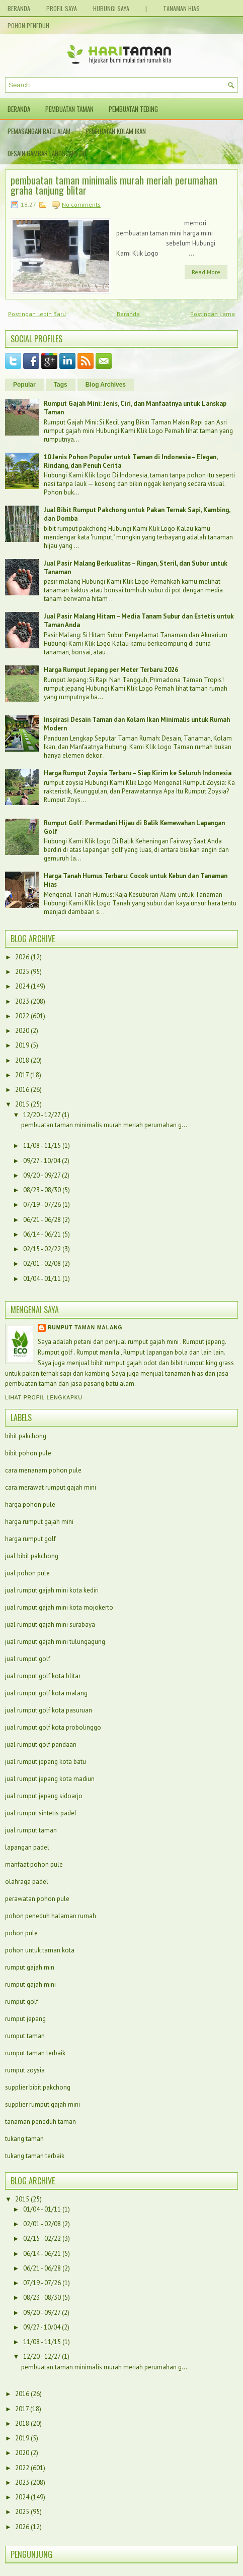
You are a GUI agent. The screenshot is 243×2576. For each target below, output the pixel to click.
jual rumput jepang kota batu (45, 1761)
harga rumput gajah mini (39, 1521)
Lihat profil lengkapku (44, 1397)
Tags (60, 384)
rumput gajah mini (30, 1984)
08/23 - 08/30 (42, 1190)
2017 (22, 1075)
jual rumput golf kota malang (46, 1693)
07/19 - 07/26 (42, 1204)
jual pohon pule (27, 1573)
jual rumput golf (27, 1658)
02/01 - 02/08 (42, 1263)
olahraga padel (26, 1881)
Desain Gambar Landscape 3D (47, 153)
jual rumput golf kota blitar (42, 1676)
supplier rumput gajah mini (42, 2104)
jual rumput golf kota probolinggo (53, 1727)
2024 (22, 986)
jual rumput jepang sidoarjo (44, 1796)
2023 (22, 1001)
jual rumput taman (31, 1830)
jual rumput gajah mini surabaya (50, 1624)
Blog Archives (106, 384)
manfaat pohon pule (34, 1864)
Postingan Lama (212, 314)
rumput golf (21, 2001)
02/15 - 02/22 (42, 1249)
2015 (22, 1104)
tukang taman (24, 2138)
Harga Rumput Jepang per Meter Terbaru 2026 (111, 669)
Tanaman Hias (181, 8)
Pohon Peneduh (28, 25)
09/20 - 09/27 (41, 1175)
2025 (22, 971)
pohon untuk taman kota (39, 1950)
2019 (22, 1045)
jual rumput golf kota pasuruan (48, 1710)
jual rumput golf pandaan (40, 1744)
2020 (22, 1030)
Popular (24, 384)
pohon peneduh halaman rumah (50, 1916)
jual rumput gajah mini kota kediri (52, 1590)
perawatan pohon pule (37, 1898)
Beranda (19, 8)
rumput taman (25, 2036)
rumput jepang (25, 2018)
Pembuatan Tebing (133, 109)
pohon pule (21, 1933)
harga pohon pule (30, 1504)
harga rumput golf (30, 1539)
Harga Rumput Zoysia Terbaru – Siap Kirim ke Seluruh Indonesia (137, 773)
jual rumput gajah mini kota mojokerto (59, 1607)
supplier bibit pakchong (37, 2087)
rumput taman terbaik (35, 2053)
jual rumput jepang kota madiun (50, 1778)
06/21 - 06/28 (42, 1219)
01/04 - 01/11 (42, 1278)
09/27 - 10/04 (41, 1160)
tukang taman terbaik (34, 2156)
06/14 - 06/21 (42, 1234)
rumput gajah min (29, 1967)
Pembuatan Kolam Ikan (116, 131)
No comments (81, 204)
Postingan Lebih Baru (37, 314)
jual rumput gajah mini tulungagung (55, 1641)
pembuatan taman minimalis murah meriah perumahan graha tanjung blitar (114, 185)
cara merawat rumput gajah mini (50, 1487)
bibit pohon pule (28, 1453)
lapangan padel (27, 1847)
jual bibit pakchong (31, 1556)
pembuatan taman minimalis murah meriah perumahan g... (104, 1125)
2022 (22, 1016)
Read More (206, 272)
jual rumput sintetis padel (40, 1813)
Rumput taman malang (85, 1327)
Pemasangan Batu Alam (39, 131)
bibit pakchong (25, 1436)
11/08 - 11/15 (42, 1145)
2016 (22, 1089)
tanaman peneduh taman (40, 2121)
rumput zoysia (25, 2070)
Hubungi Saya (111, 8)
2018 (22, 1060)
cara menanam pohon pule (43, 1470)
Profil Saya (61, 8)
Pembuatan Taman (69, 109)
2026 (22, 957)
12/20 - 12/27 (41, 1115)
